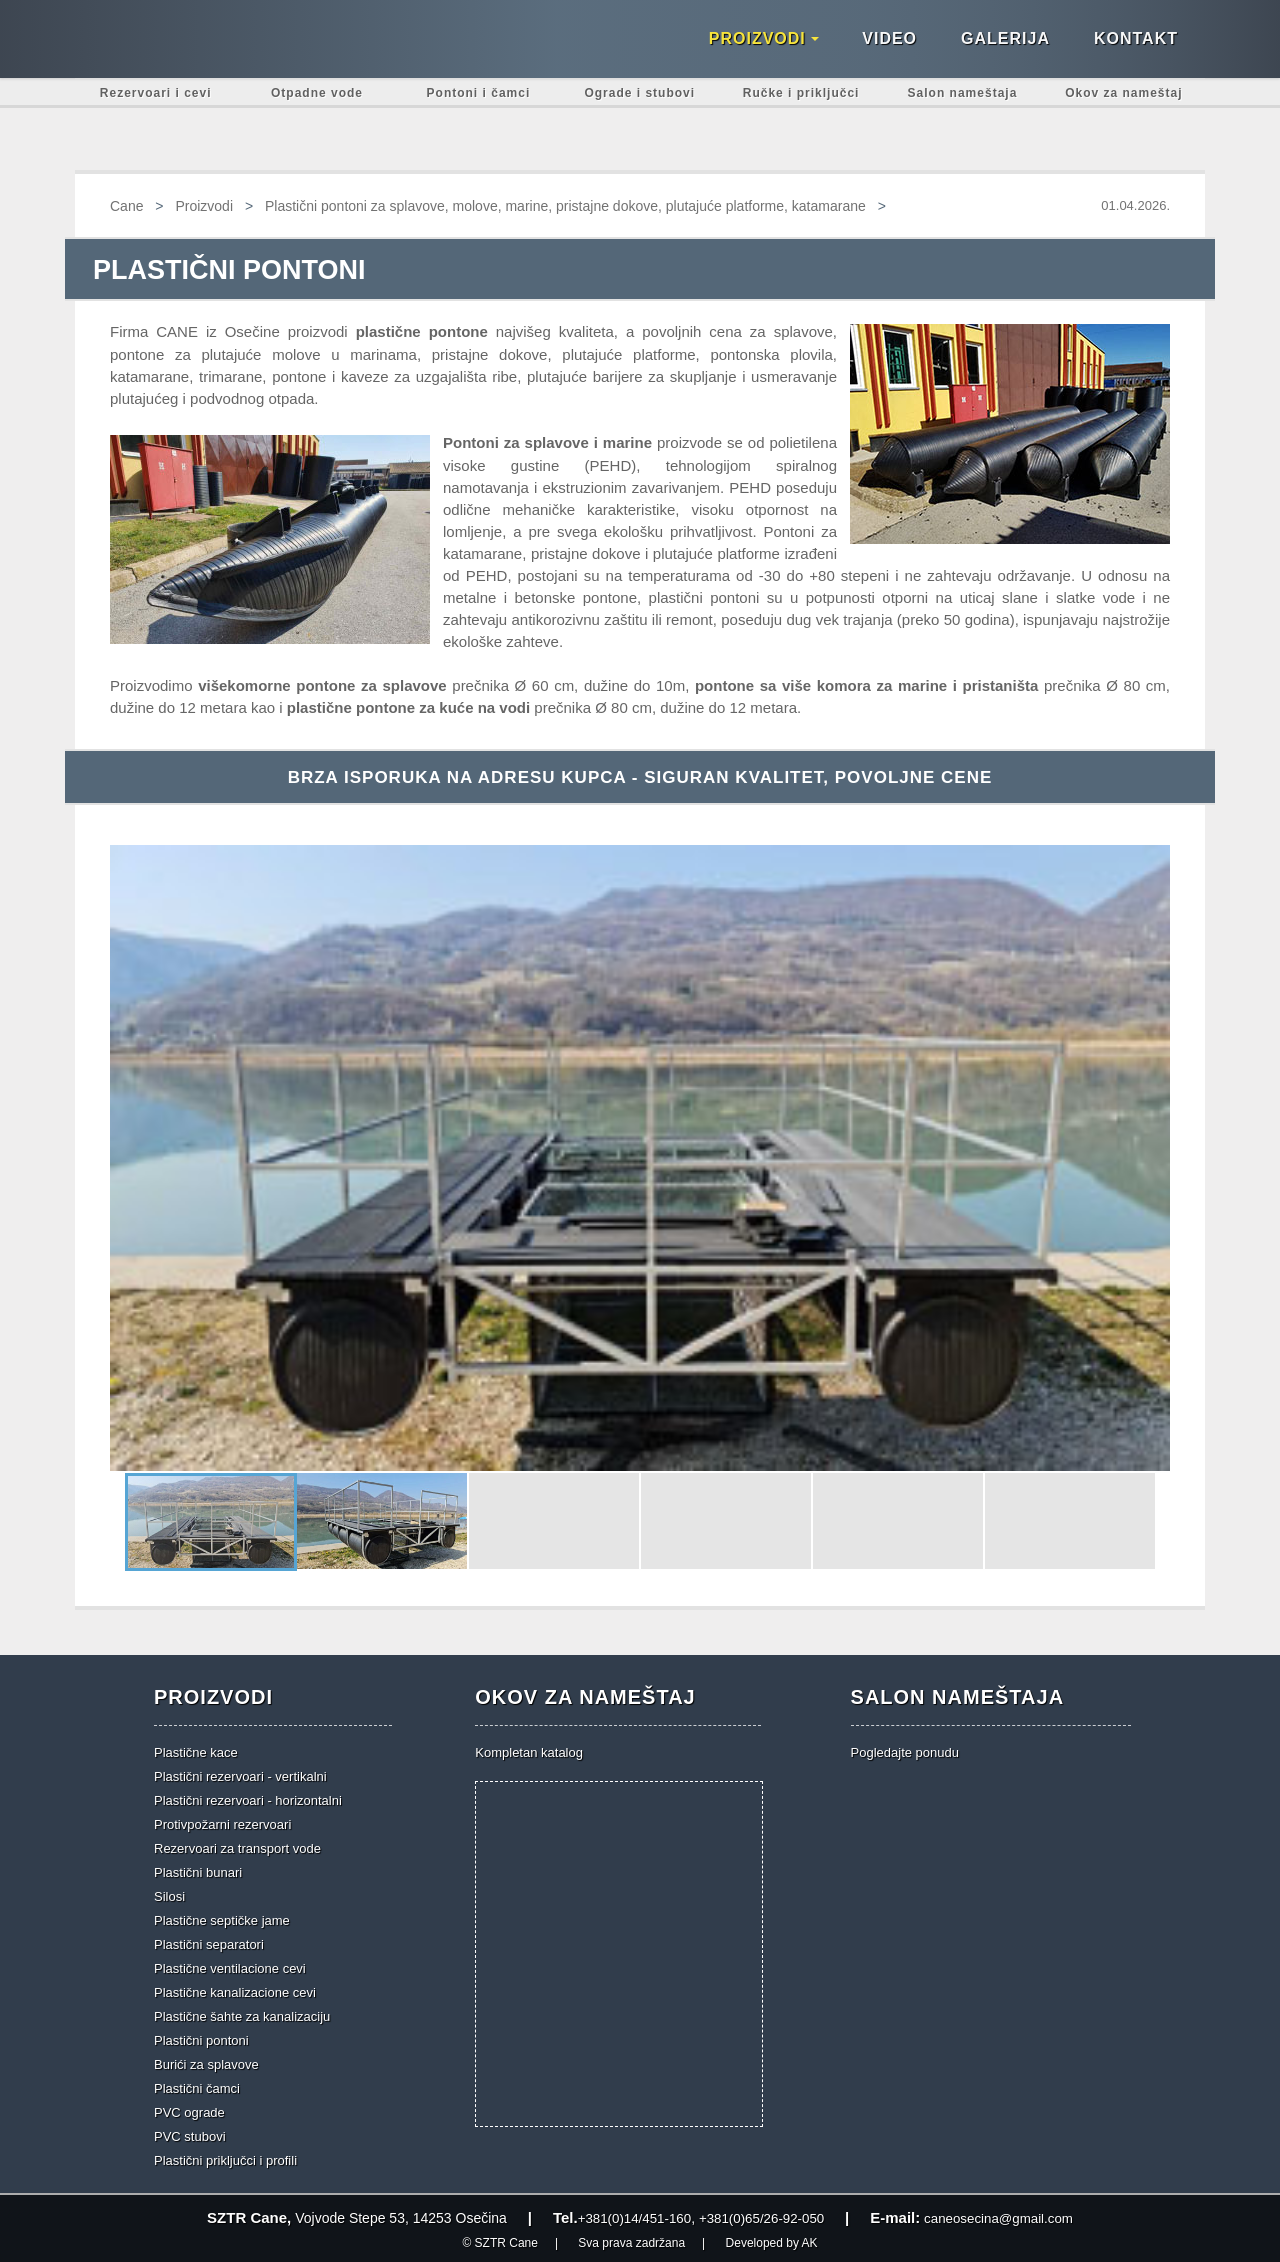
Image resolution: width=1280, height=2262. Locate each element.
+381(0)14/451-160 (627, 2216)
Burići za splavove (206, 2062)
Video (889, 50)
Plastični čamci (197, 2086)
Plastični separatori (209, 1942)
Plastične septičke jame (222, 1918)
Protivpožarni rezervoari (222, 1822)
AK (810, 2240)
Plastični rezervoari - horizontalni (248, 1798)
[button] (128, 1156)
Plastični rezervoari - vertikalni (240, 1774)
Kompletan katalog (529, 1750)
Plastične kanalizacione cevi (235, 1990)
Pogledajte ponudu (905, 1750)
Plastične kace (196, 1750)
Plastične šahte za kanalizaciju (242, 2014)
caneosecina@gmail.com (1005, 2216)
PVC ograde (189, 2110)
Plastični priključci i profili (225, 2158)
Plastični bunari (198, 1870)
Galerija (1005, 50)
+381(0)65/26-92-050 (761, 2216)
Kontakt (1136, 50)
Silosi (169, 1894)
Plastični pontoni (201, 2038)
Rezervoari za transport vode (237, 1846)
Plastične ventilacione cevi (230, 1966)
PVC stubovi (190, 2134)
